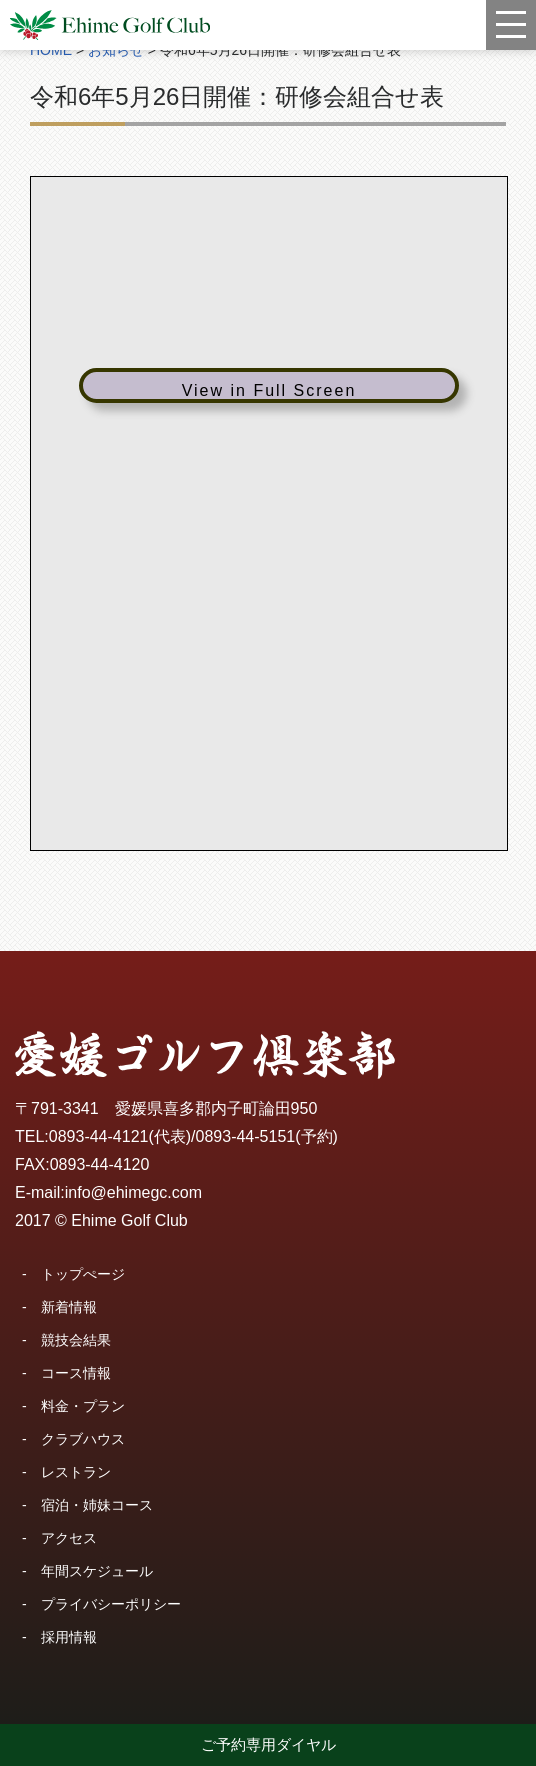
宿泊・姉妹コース (97, 1505)
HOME (51, 50)
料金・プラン (83, 1406)
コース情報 (76, 1373)
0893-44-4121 (99, 1136)
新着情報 (69, 1307)
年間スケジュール (97, 1571)
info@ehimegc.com (133, 1192)
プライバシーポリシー (111, 1604)
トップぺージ (83, 1274)
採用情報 (69, 1637)
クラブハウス (83, 1439)
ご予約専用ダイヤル (268, 1744)
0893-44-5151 (246, 1136)
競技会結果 (76, 1340)
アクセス (69, 1538)
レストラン (76, 1472)
